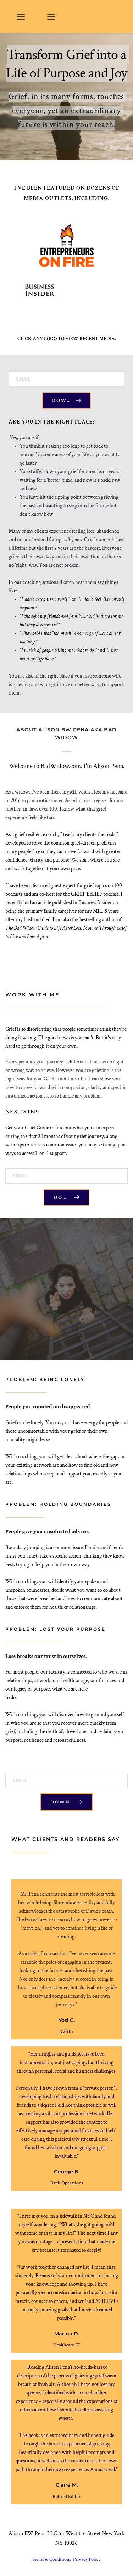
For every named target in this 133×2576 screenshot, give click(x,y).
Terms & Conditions (52, 2559)
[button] (21, 16)
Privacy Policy (87, 2559)
